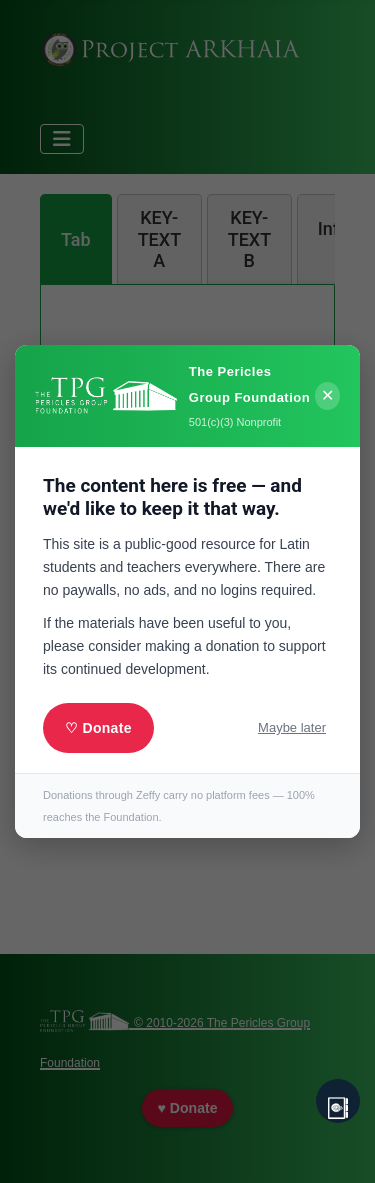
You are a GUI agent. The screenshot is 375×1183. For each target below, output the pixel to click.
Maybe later (292, 727)
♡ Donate (98, 728)
